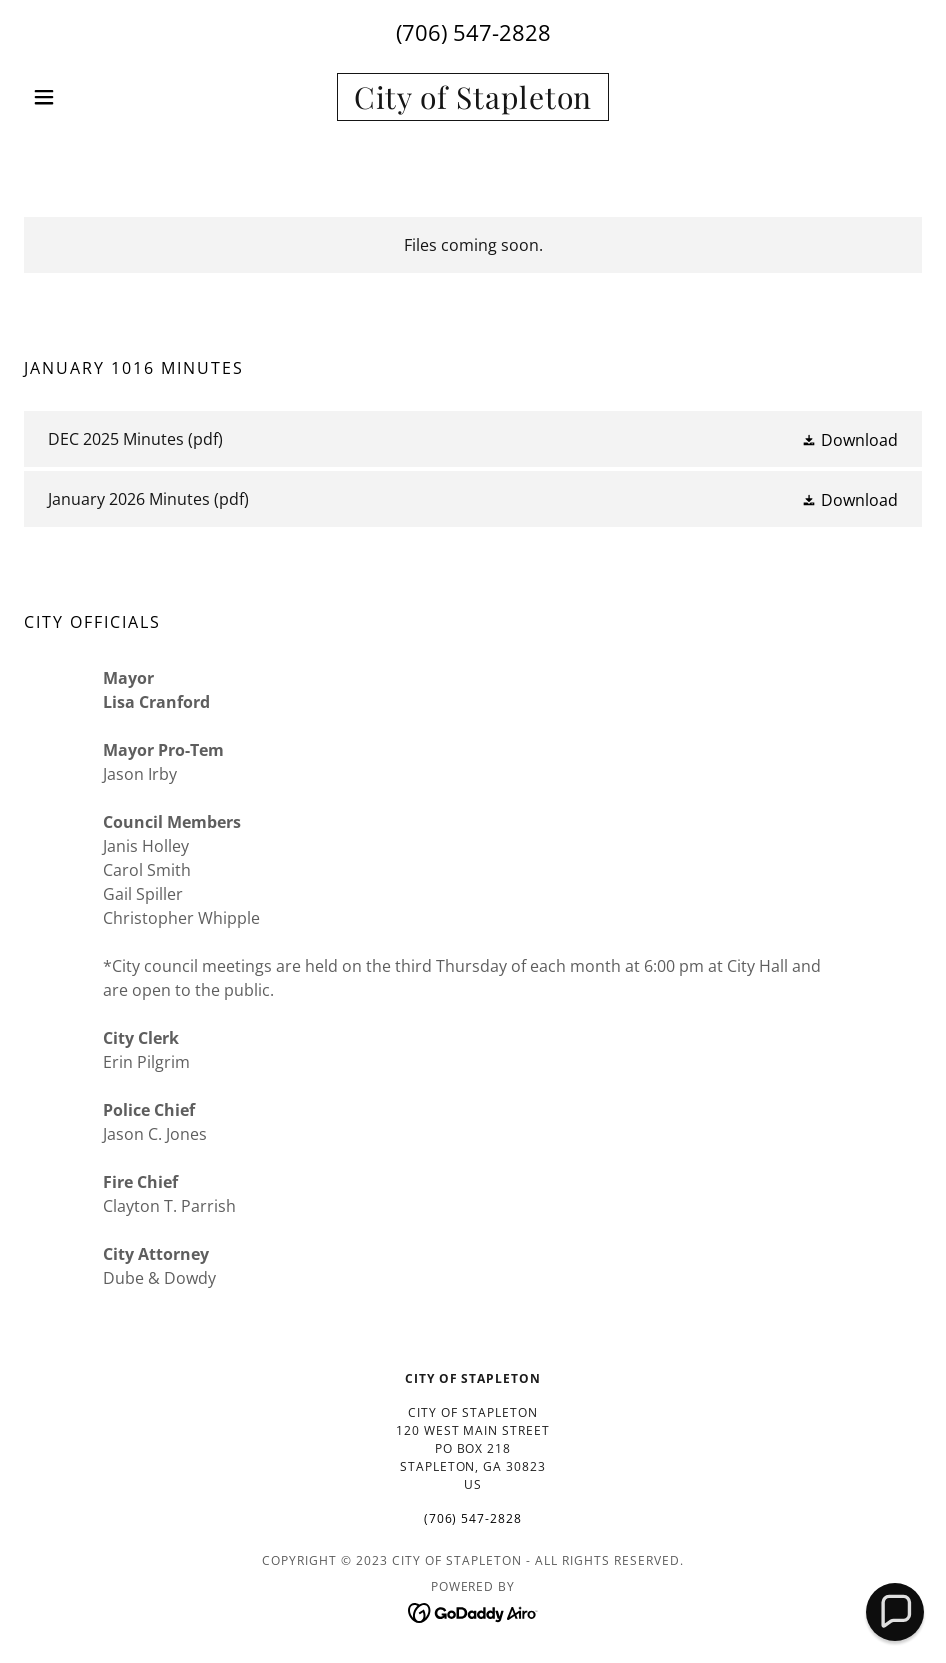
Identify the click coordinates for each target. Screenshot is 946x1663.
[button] (91, 97)
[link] (473, 103)
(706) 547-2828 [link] (473, 32)
